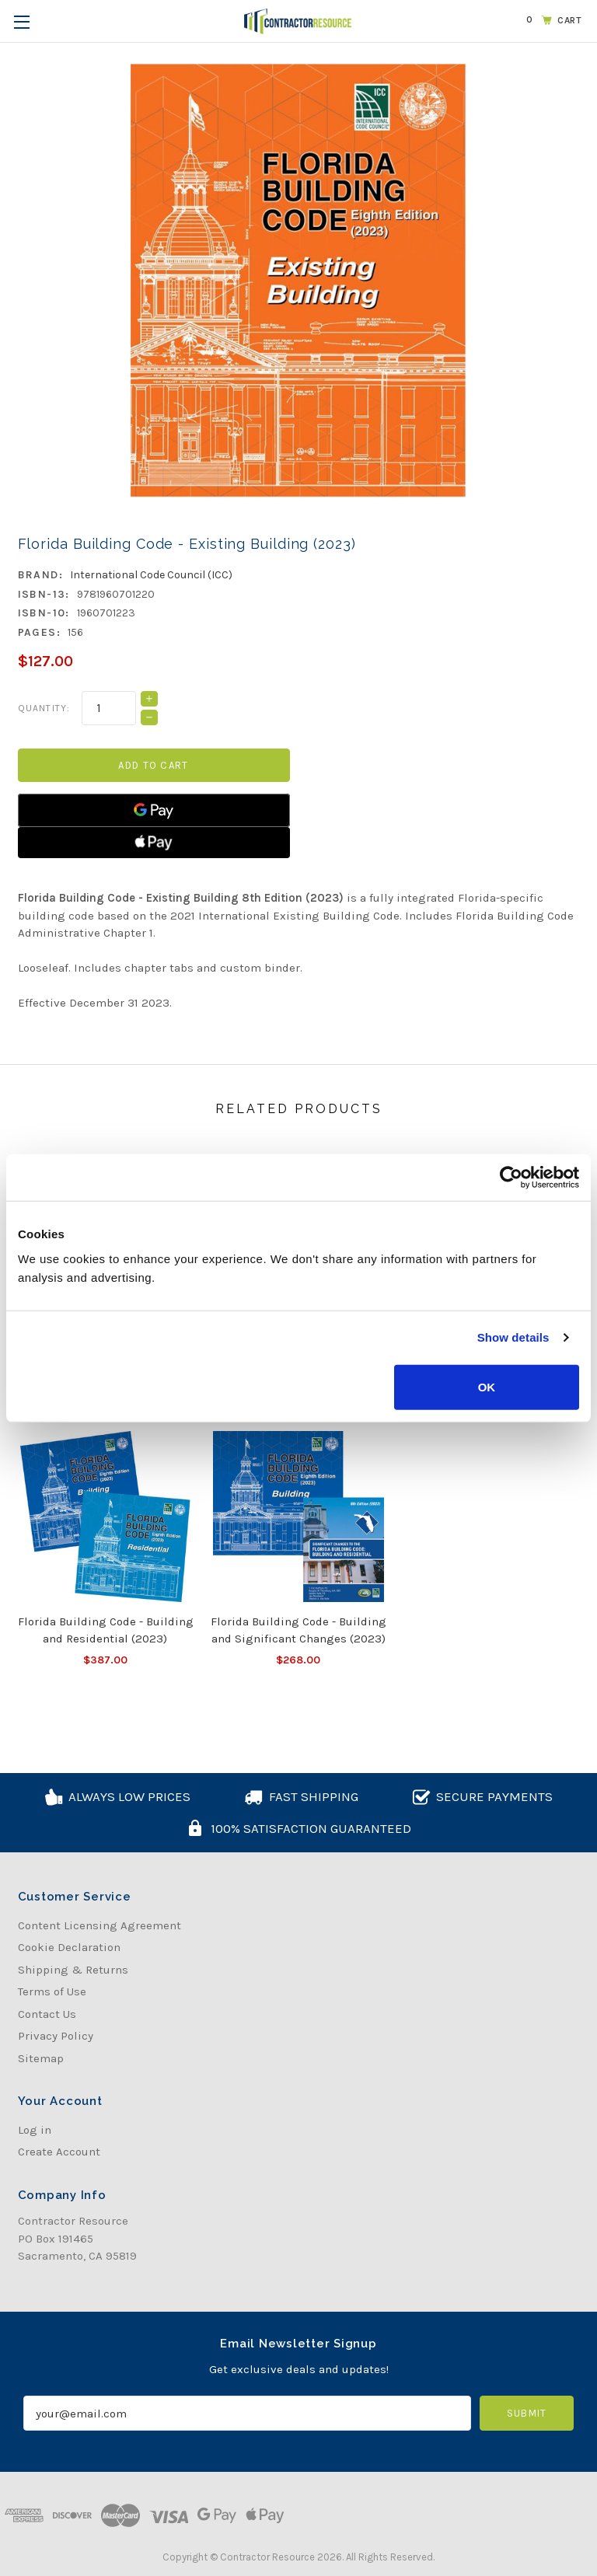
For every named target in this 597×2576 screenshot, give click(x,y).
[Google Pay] (154, 810)
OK (487, 1386)
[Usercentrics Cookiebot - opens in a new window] (511, 1177)
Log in (34, 2130)
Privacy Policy (55, 2036)
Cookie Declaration (69, 1947)
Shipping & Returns (73, 1970)
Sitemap (41, 2058)
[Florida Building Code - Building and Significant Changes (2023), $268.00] (298, 1516)
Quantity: (44, 708)
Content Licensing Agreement (99, 1925)
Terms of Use (52, 1991)
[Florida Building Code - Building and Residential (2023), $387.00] (105, 1516)
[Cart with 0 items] (551, 20)
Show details (513, 1337)
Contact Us (47, 2014)
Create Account (59, 2152)
